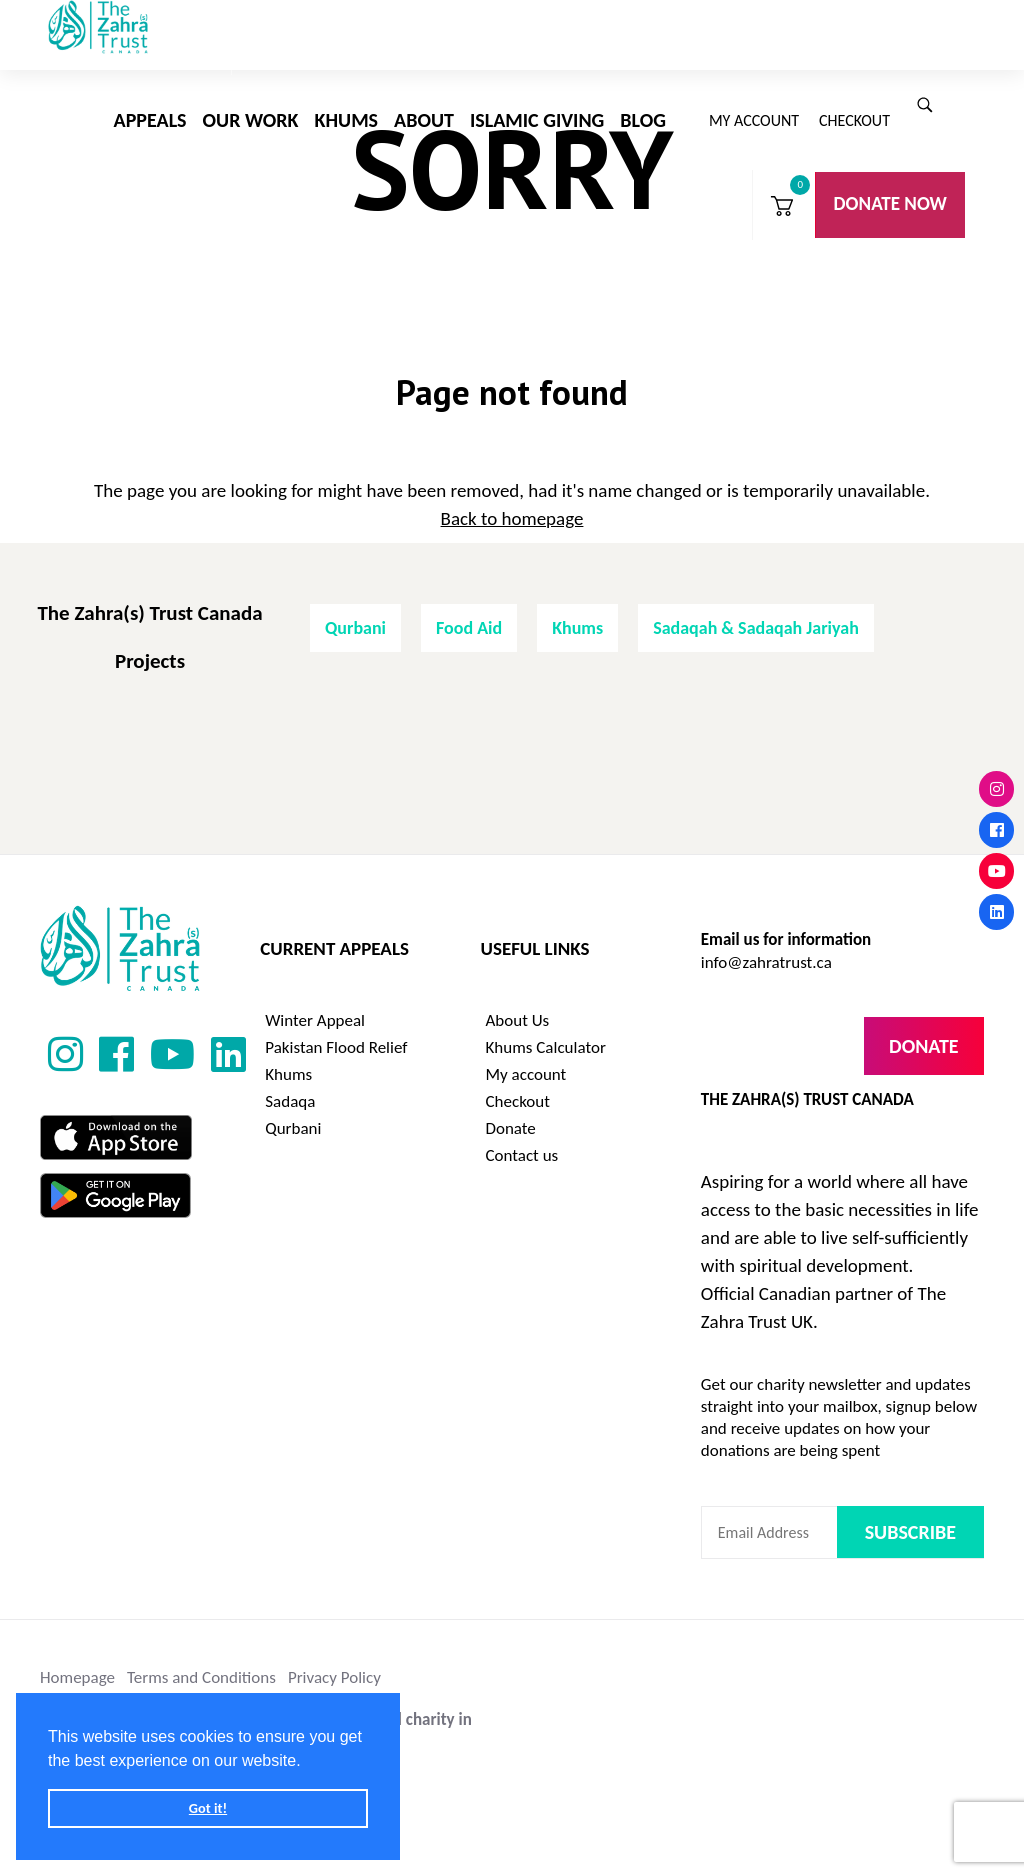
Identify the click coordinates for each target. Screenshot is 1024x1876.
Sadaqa (290, 1086)
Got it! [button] (208, 1808)
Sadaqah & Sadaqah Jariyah (756, 613)
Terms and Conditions (201, 1662)
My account (754, 120)
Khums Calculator (546, 1032)
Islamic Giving (537, 120)
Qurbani (355, 613)
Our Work (251, 120)
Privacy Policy (334, 1662)
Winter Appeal (315, 1005)
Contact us (522, 1140)
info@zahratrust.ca (766, 947)
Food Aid (469, 613)
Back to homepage (512, 503)
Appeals (150, 120)
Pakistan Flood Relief (336, 1032)
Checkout (854, 120)
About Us (518, 1005)
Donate (511, 1113)
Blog (643, 120)
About (424, 120)
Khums (347, 120)
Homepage (77, 1662)
